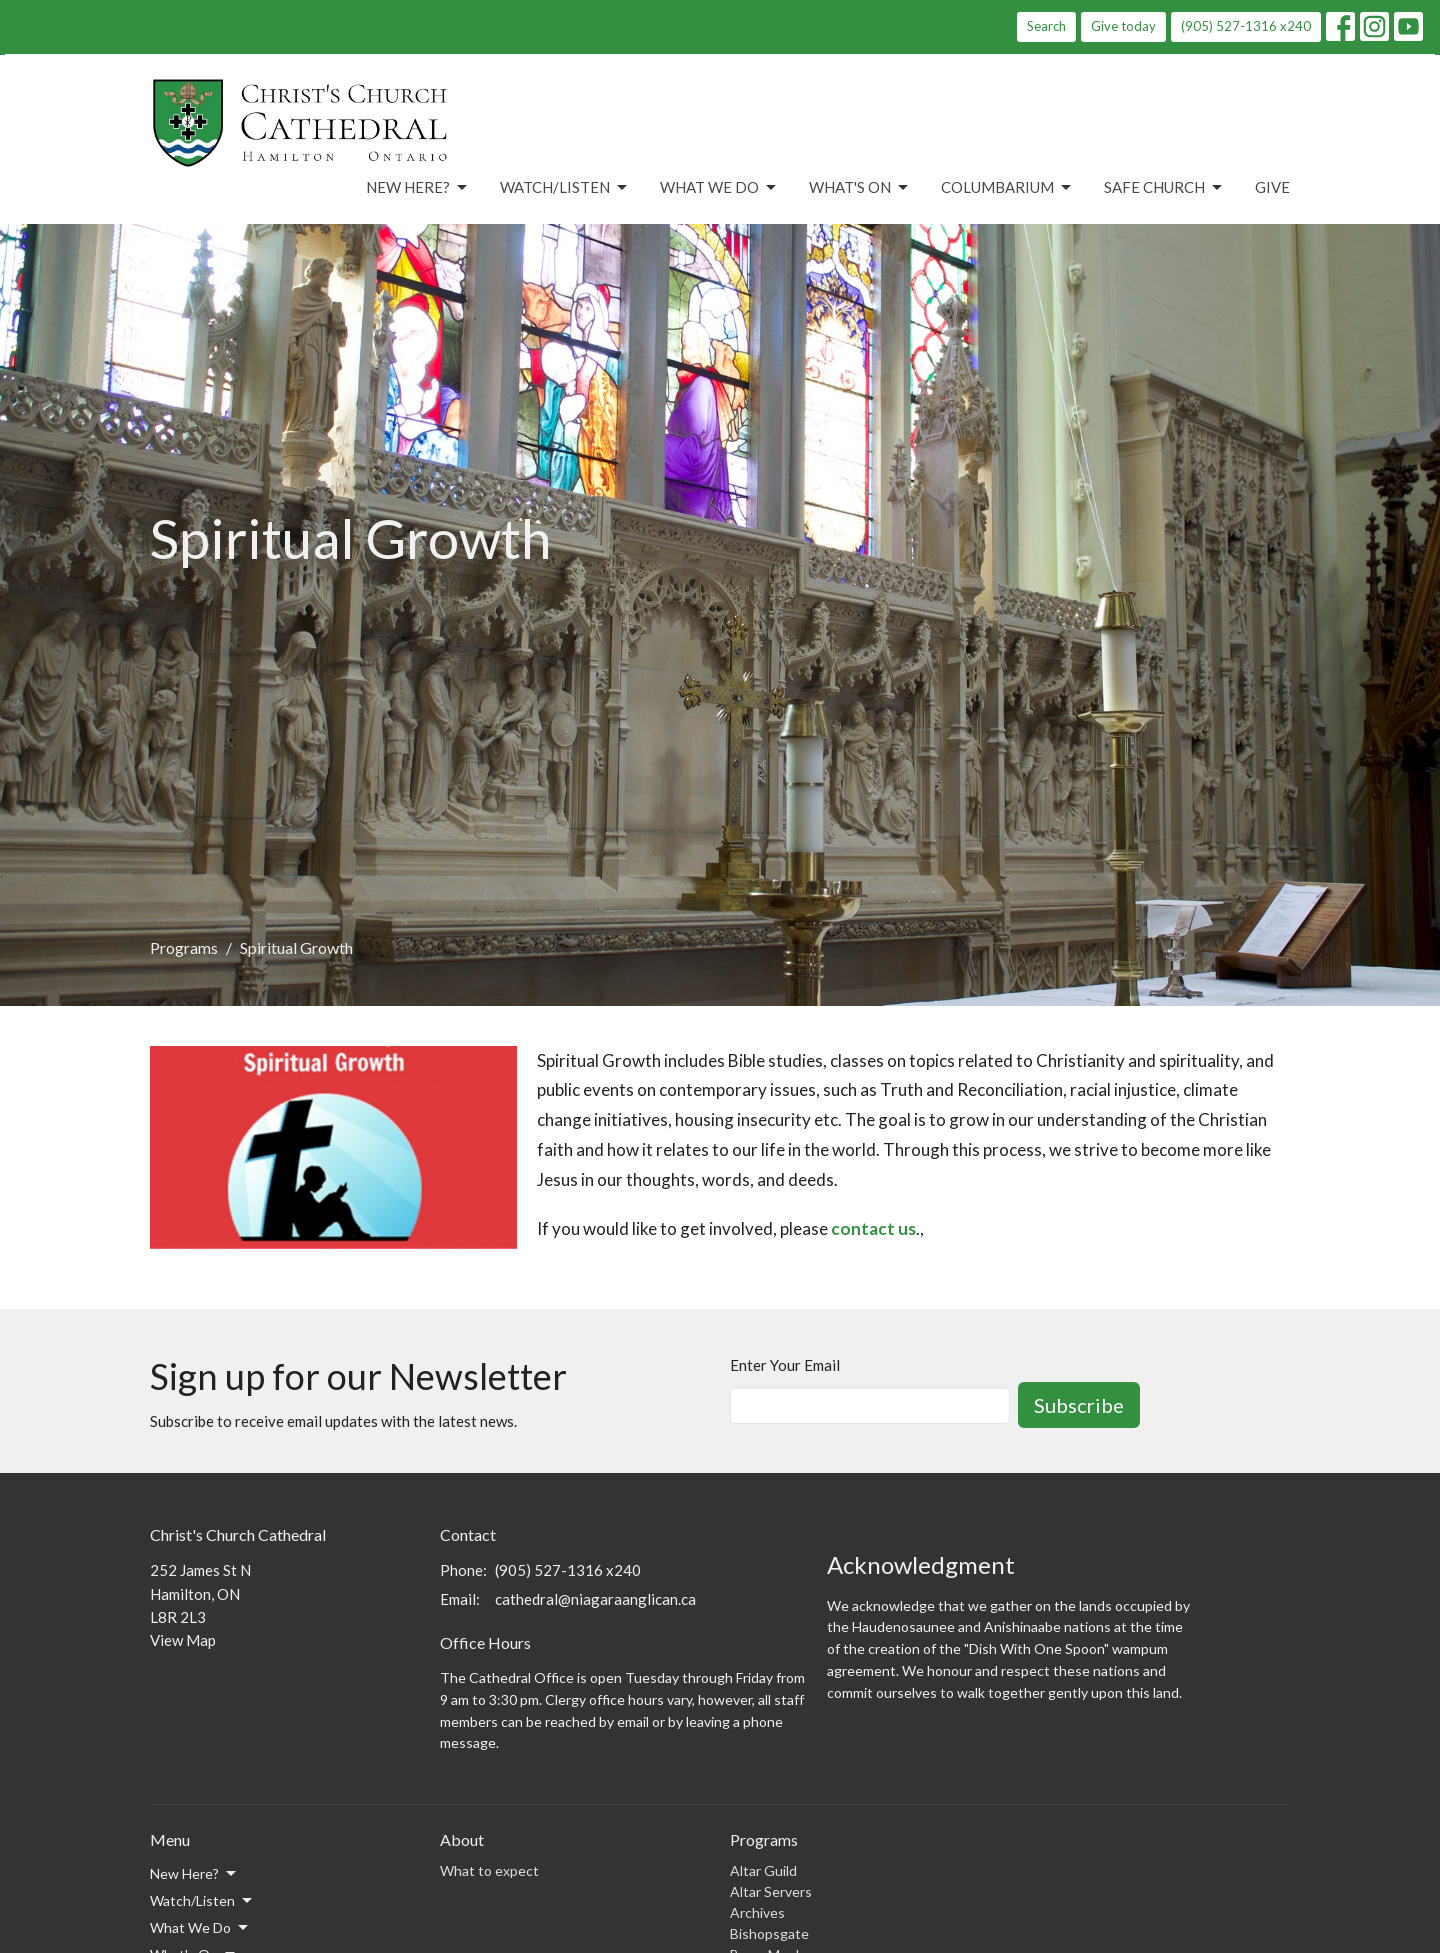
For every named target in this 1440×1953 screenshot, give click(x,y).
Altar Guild (763, 1870)
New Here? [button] (194, 1874)
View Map (183, 1640)
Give (1272, 187)
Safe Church (1164, 188)
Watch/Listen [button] (202, 1901)
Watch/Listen (565, 188)
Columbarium (1007, 188)
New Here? (418, 188)
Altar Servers (771, 1891)
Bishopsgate (769, 1933)
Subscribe (1079, 1405)
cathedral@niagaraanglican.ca (595, 1599)
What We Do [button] (200, 1928)
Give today (1123, 26)
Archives (757, 1912)
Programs (184, 947)
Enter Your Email (785, 1365)
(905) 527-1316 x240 (1246, 26)
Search (1046, 26)
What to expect (489, 1870)
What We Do (719, 188)
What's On (860, 188)
